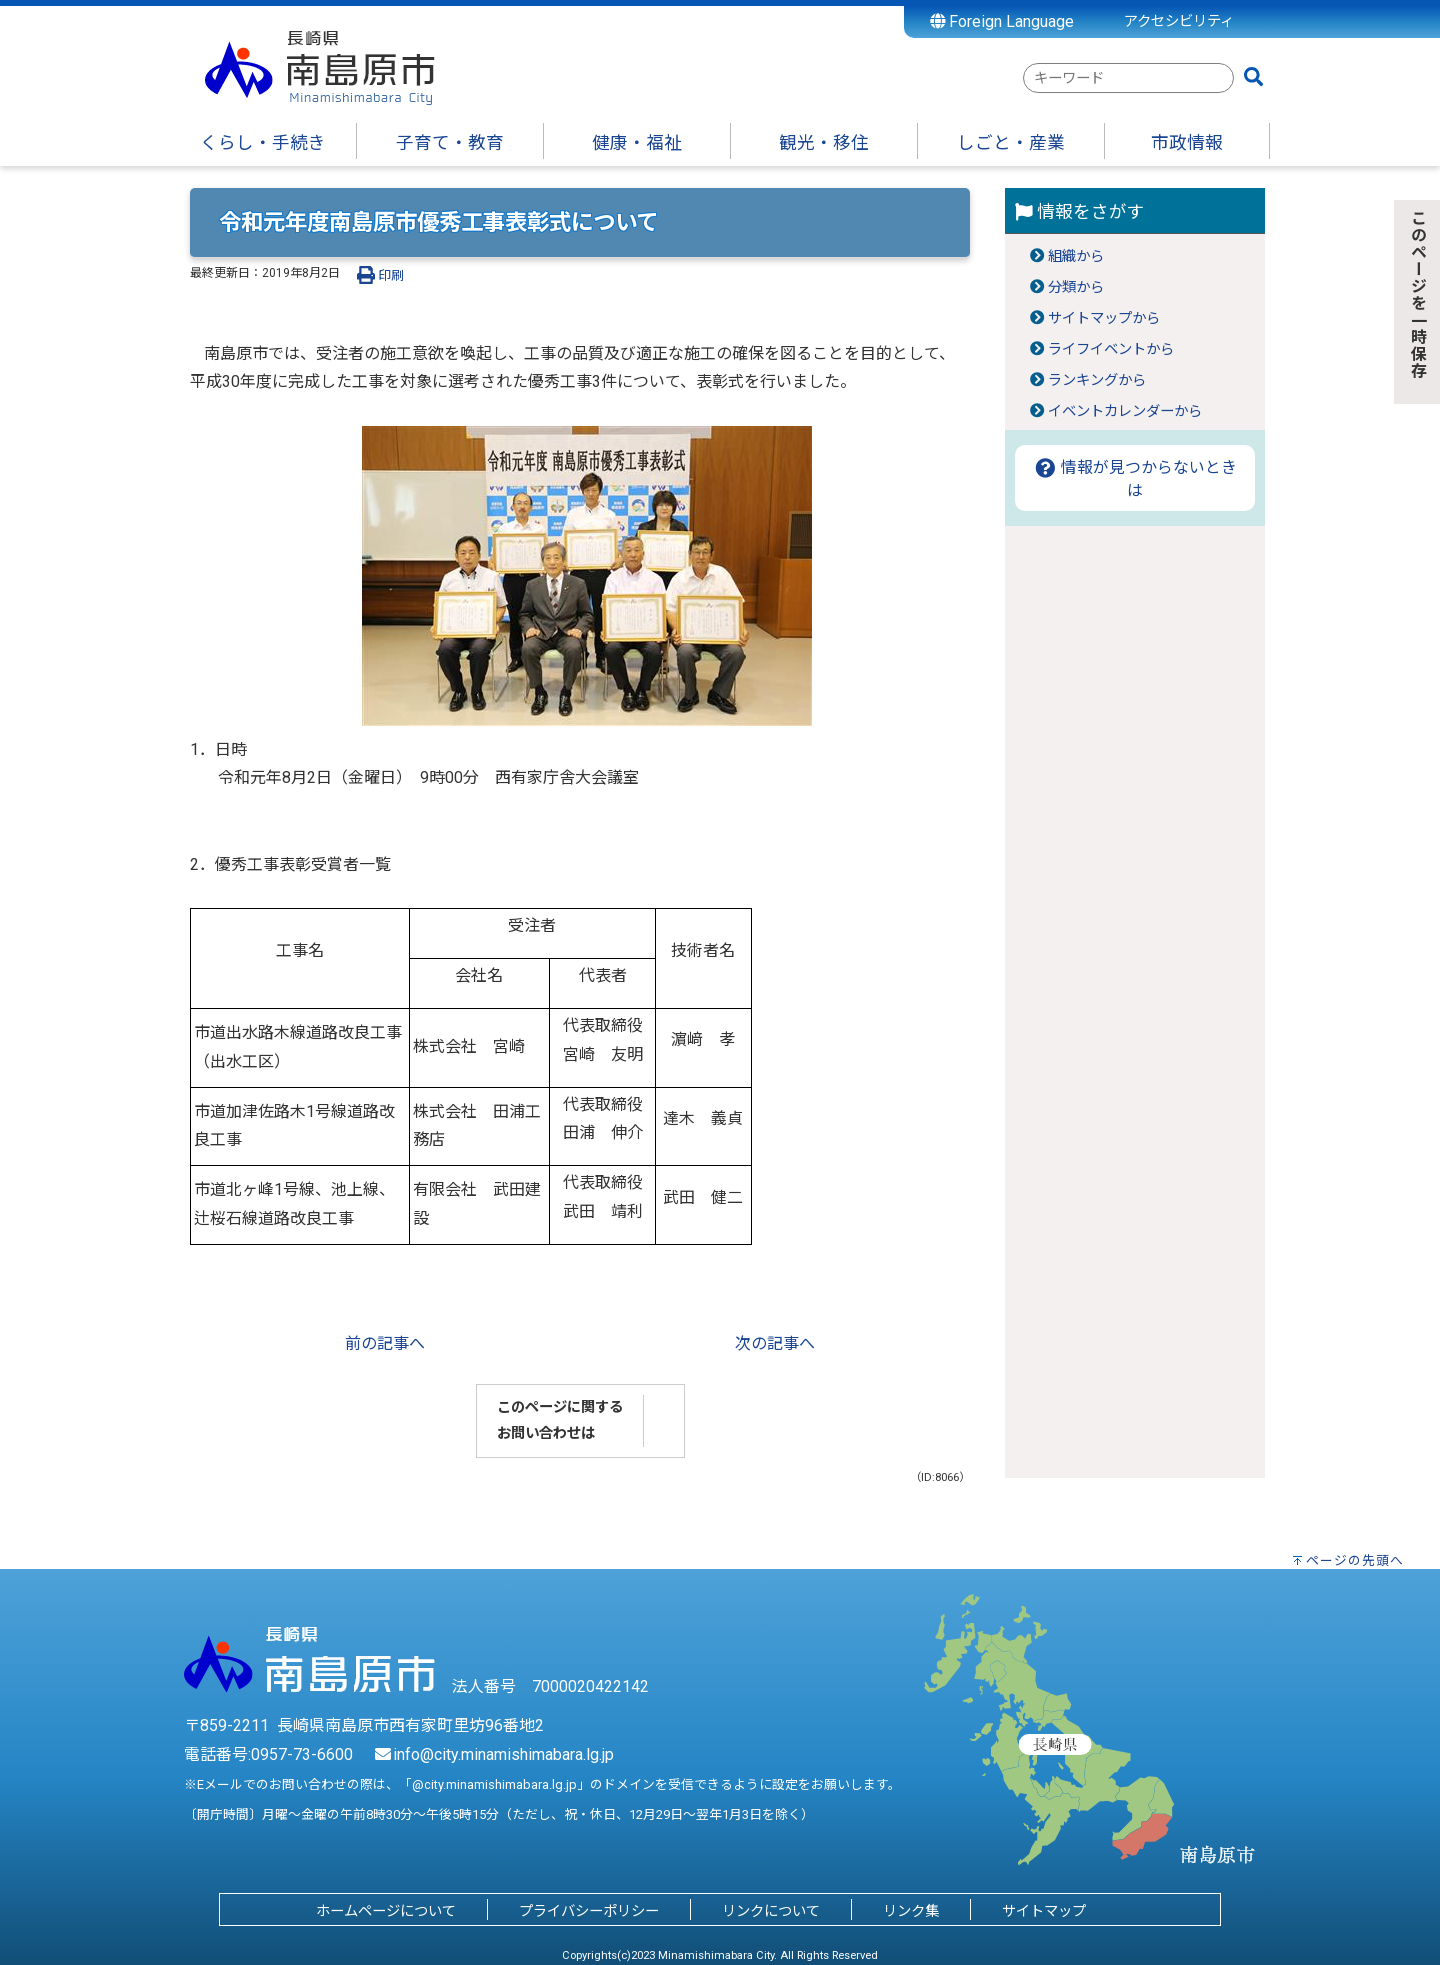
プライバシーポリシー (589, 1911)
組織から (1076, 256)
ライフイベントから (1111, 349)
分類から (1076, 287)
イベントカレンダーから (1125, 411)
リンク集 (911, 1911)
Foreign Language (1002, 21)
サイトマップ (1044, 1911)
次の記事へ (775, 1343)
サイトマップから (1104, 318)
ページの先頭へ (1355, 1560)
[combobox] (1128, 78)
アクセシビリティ (1179, 21)
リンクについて (771, 1911)
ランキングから (1097, 380)
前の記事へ (385, 1343)
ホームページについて (386, 1911)
